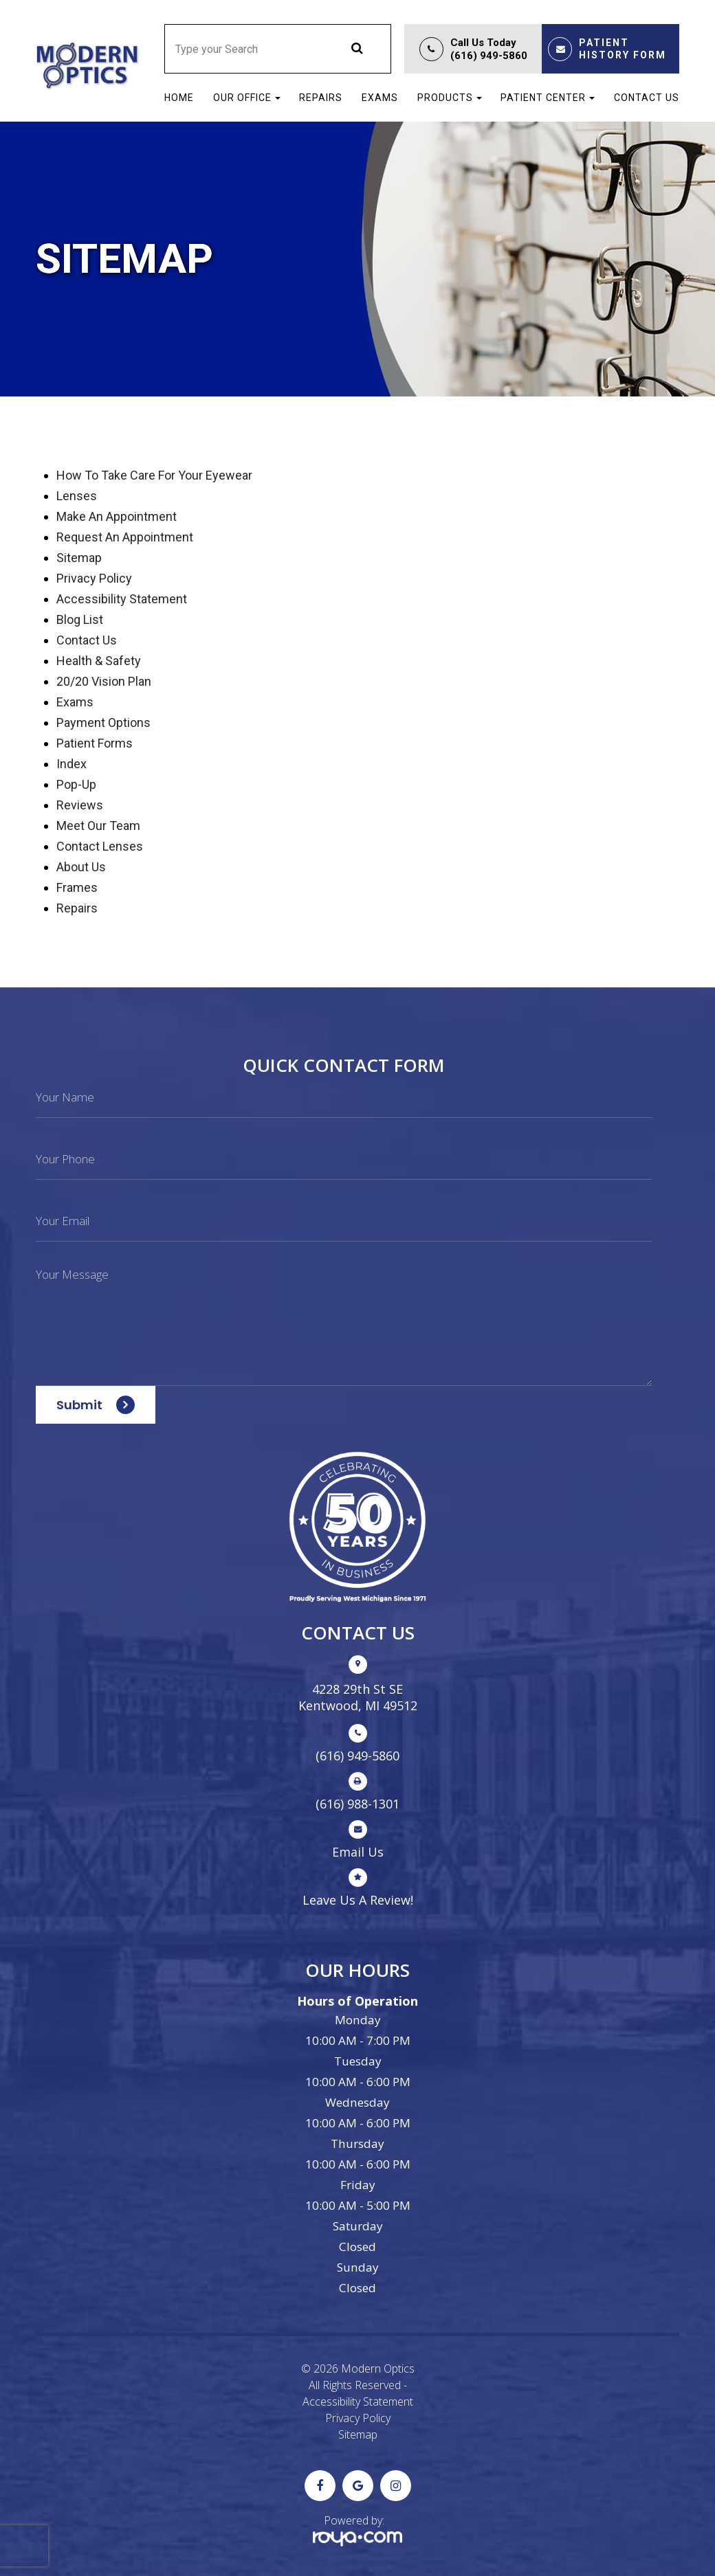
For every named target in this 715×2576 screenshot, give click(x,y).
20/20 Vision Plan (103, 681)
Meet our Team (98, 825)
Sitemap (357, 2434)
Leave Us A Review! (357, 1900)
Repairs (320, 97)
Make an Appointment (116, 516)
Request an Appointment (124, 537)
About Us (81, 867)
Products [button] (449, 97)
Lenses (76, 496)
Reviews (79, 805)
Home (179, 97)
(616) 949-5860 (488, 55)
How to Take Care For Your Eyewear (154, 475)
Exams (380, 97)
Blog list (79, 619)
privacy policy (94, 578)
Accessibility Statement (357, 2401)
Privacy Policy (357, 2418)
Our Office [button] (246, 97)
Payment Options (103, 722)
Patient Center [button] (547, 97)
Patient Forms (94, 743)
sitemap (79, 557)
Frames (77, 887)
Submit (79, 1404)
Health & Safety (98, 660)
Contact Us (646, 97)
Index (71, 764)
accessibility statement (121, 599)
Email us (358, 1852)
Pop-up (76, 784)
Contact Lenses (99, 846)
